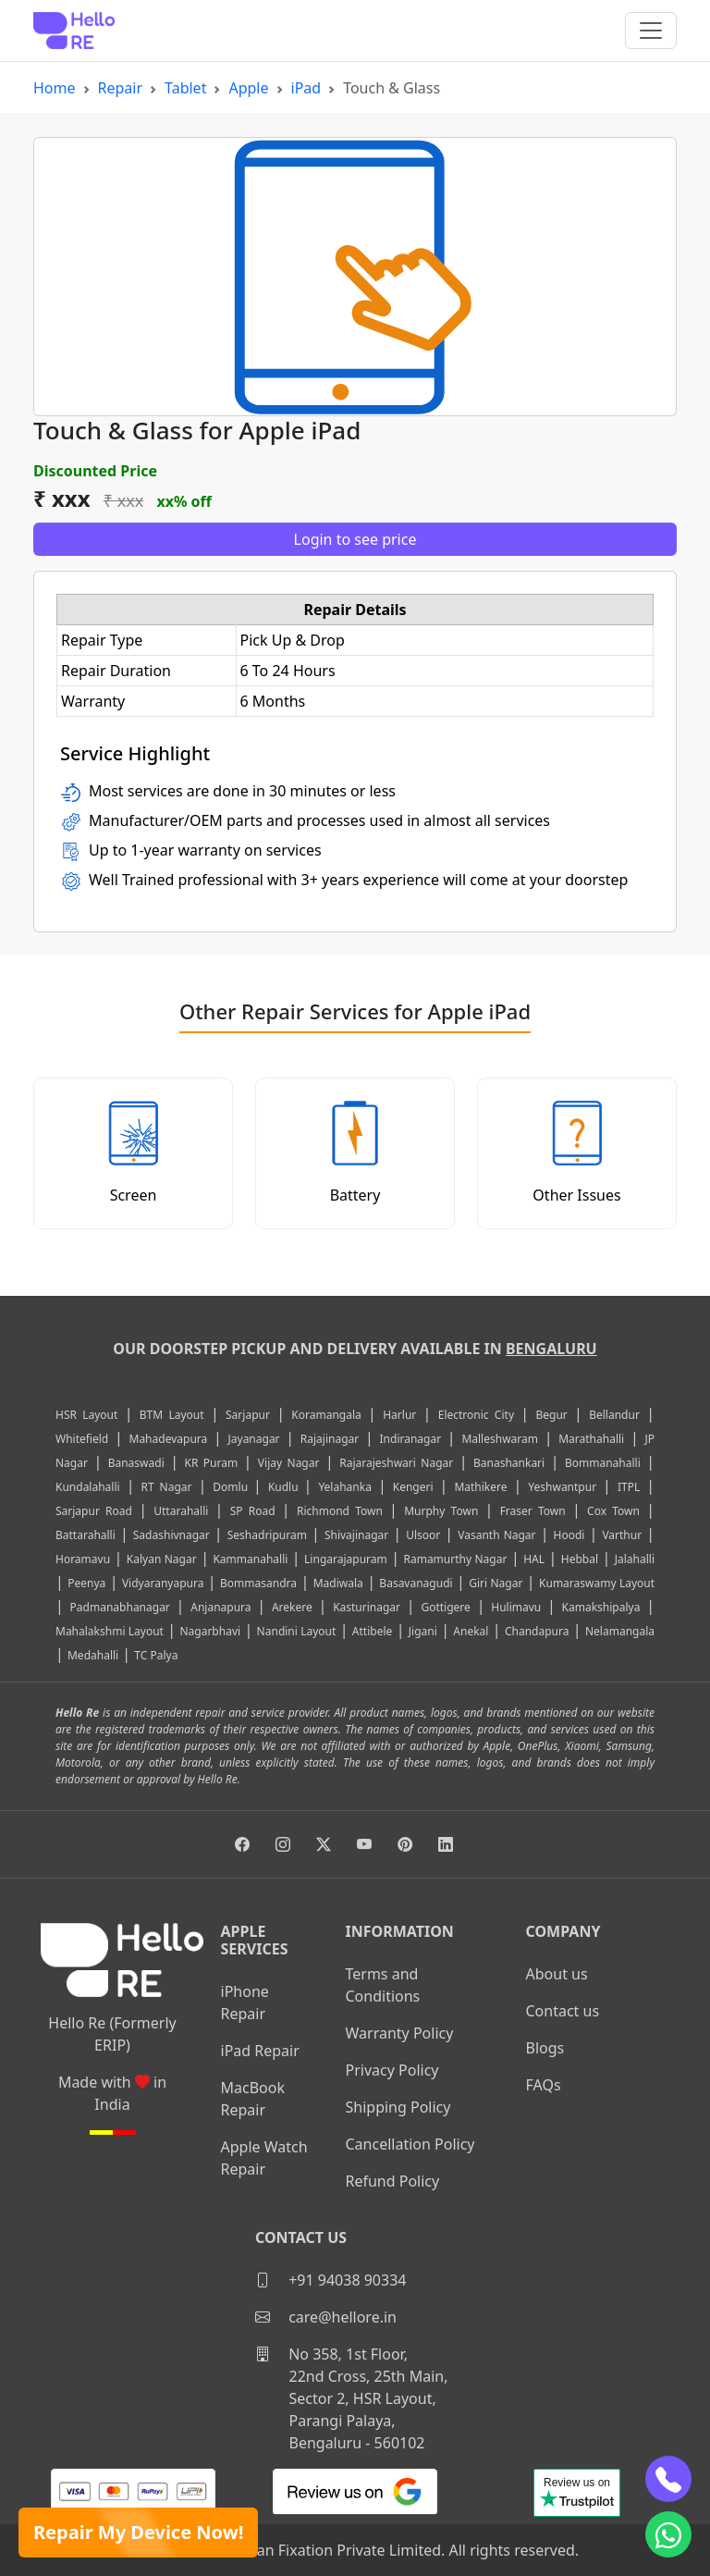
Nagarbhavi (209, 1631)
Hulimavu (516, 1607)
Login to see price (355, 539)
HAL (534, 1559)
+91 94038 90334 (330, 2280)
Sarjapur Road (93, 1511)
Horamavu (82, 1559)
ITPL (629, 1487)
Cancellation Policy (410, 2144)
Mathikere (480, 1487)
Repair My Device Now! (138, 2532)
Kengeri (413, 1487)
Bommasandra (258, 1583)
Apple (248, 88)
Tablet (185, 88)
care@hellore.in (326, 2317)
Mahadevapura (168, 1439)
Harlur (399, 1415)
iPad (306, 88)
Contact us (563, 2011)
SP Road (252, 1511)
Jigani (423, 1631)
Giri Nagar (495, 1583)
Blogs (545, 2048)
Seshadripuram (267, 1535)
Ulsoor (423, 1535)
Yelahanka (345, 1487)
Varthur (622, 1535)
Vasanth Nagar (496, 1535)
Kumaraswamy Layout (597, 1583)
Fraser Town (533, 1511)
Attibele (372, 1631)
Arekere (292, 1607)
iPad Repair (260, 2050)
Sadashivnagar (171, 1535)
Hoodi (569, 1535)
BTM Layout (172, 1415)
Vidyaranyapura (163, 1583)
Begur (551, 1415)
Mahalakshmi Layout (109, 1631)
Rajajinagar (329, 1439)
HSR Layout (86, 1415)
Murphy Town (441, 1511)
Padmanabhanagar (120, 1607)
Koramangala (326, 1415)
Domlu (233, 1487)
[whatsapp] (668, 2534)
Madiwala (338, 1583)
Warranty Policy (400, 2033)
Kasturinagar (366, 1607)
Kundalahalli (87, 1487)
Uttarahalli (180, 1511)
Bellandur (614, 1415)
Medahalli (92, 1655)
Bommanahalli (603, 1463)
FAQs (543, 2085)
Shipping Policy (398, 2107)
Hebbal (579, 1559)
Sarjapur (248, 1415)
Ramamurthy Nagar (455, 1559)
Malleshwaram (499, 1439)
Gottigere (445, 1607)
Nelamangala (620, 1631)
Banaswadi (136, 1463)
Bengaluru (551, 1348)
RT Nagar (166, 1487)
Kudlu (286, 1487)
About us (557, 1974)
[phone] (668, 2479)
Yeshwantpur (562, 1487)
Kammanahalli (250, 1559)
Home (54, 88)
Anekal (470, 1631)
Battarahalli (85, 1535)
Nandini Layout (297, 1631)
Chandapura (537, 1631)
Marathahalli (591, 1439)
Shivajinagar (356, 1535)
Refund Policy (393, 2181)
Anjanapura (220, 1607)
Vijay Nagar (289, 1463)
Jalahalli (635, 1559)
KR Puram (211, 1463)
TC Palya (156, 1655)
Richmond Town (340, 1511)
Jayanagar (254, 1439)
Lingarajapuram (345, 1559)
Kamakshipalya (601, 1607)
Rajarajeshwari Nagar (396, 1463)
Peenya (86, 1583)
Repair (120, 88)
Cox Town (613, 1511)
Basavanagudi (415, 1583)
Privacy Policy (392, 2070)
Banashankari (509, 1463)
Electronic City (476, 1415)
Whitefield (81, 1439)
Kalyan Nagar (162, 1559)
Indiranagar (411, 1439)
